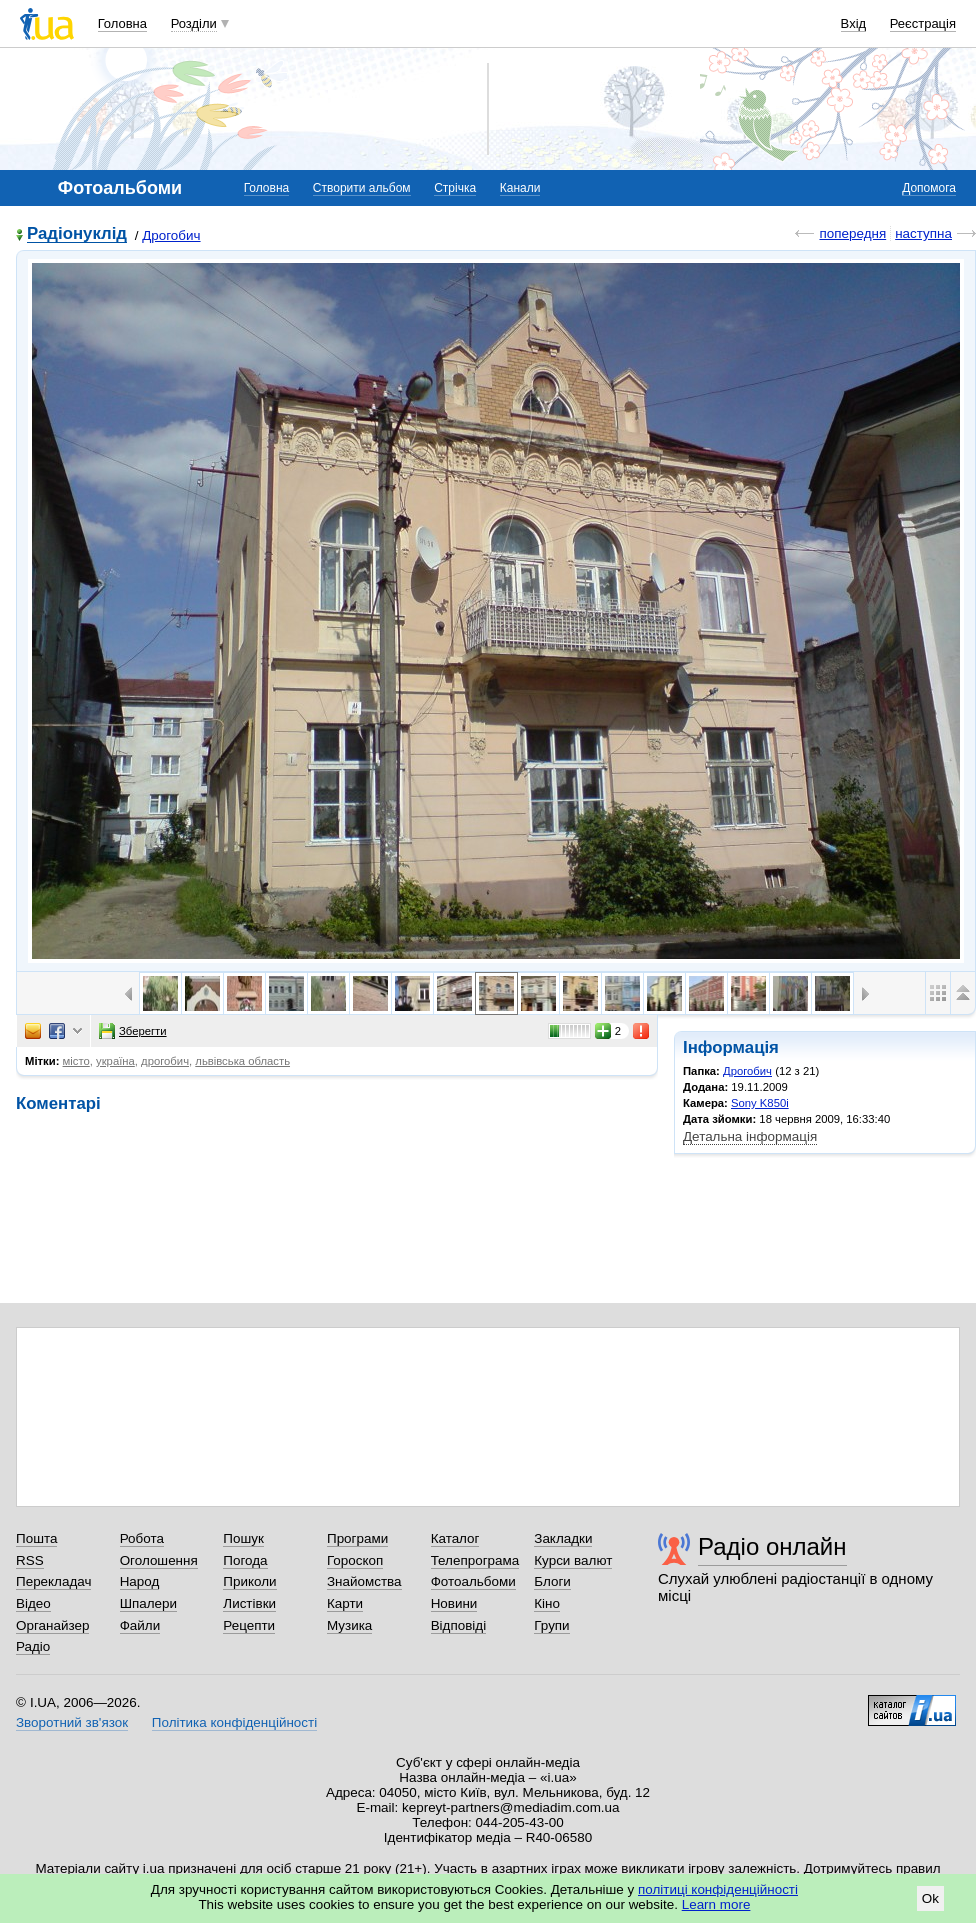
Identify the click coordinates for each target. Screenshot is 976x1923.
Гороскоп (355, 1560)
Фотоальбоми (473, 1581)
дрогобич (165, 1061)
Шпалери (148, 1603)
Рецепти (249, 1625)
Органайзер (52, 1625)
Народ (140, 1581)
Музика (349, 1625)
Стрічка (455, 188)
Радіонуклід (77, 234)
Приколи (249, 1581)
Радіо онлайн (772, 1546)
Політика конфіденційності (234, 1722)
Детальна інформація (750, 1136)
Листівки (249, 1603)
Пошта (36, 1538)
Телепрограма (475, 1560)
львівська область (242, 1061)
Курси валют (573, 1560)
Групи (551, 1625)
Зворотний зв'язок (72, 1722)
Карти (345, 1603)
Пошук (243, 1538)
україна (115, 1061)
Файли (140, 1625)
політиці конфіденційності (718, 1889)
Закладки (563, 1538)
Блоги (552, 1581)
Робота (142, 1538)
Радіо (33, 1646)
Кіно (547, 1603)
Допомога (929, 188)
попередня (852, 233)
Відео (33, 1603)
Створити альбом (362, 188)
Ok (930, 1898)
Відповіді (459, 1625)
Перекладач (53, 1581)
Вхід (854, 23)
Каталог (455, 1538)
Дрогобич (171, 235)
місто (76, 1061)
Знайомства (364, 1581)
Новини (454, 1603)
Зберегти (133, 1031)
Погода (245, 1560)
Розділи (194, 23)
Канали (520, 188)
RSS (30, 1560)
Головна (122, 23)
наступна (923, 233)
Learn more (716, 1904)
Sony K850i (760, 1103)
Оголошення (159, 1560)
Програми (357, 1538)
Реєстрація (923, 23)
